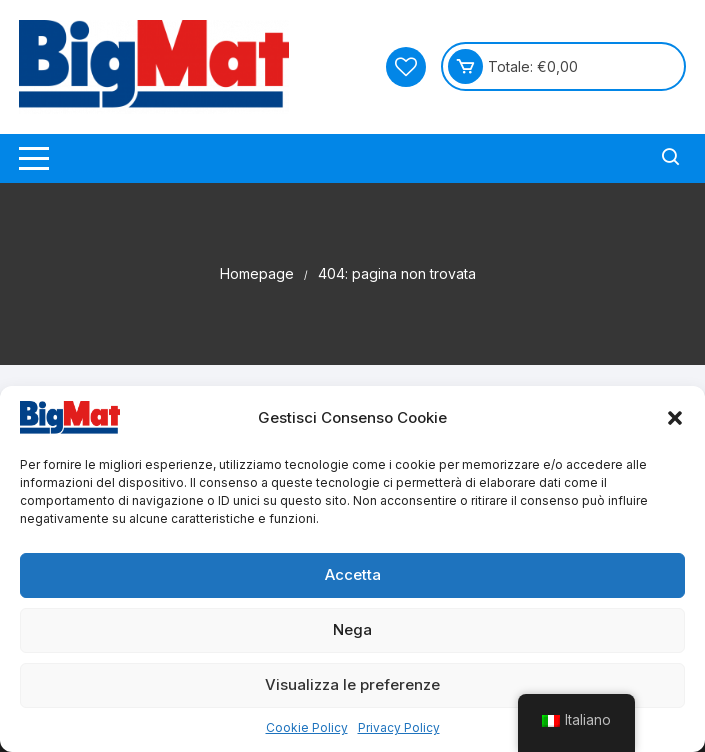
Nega (352, 629)
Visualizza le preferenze (352, 684)
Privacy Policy (399, 727)
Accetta (353, 574)
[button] (675, 418)
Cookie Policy (307, 727)
